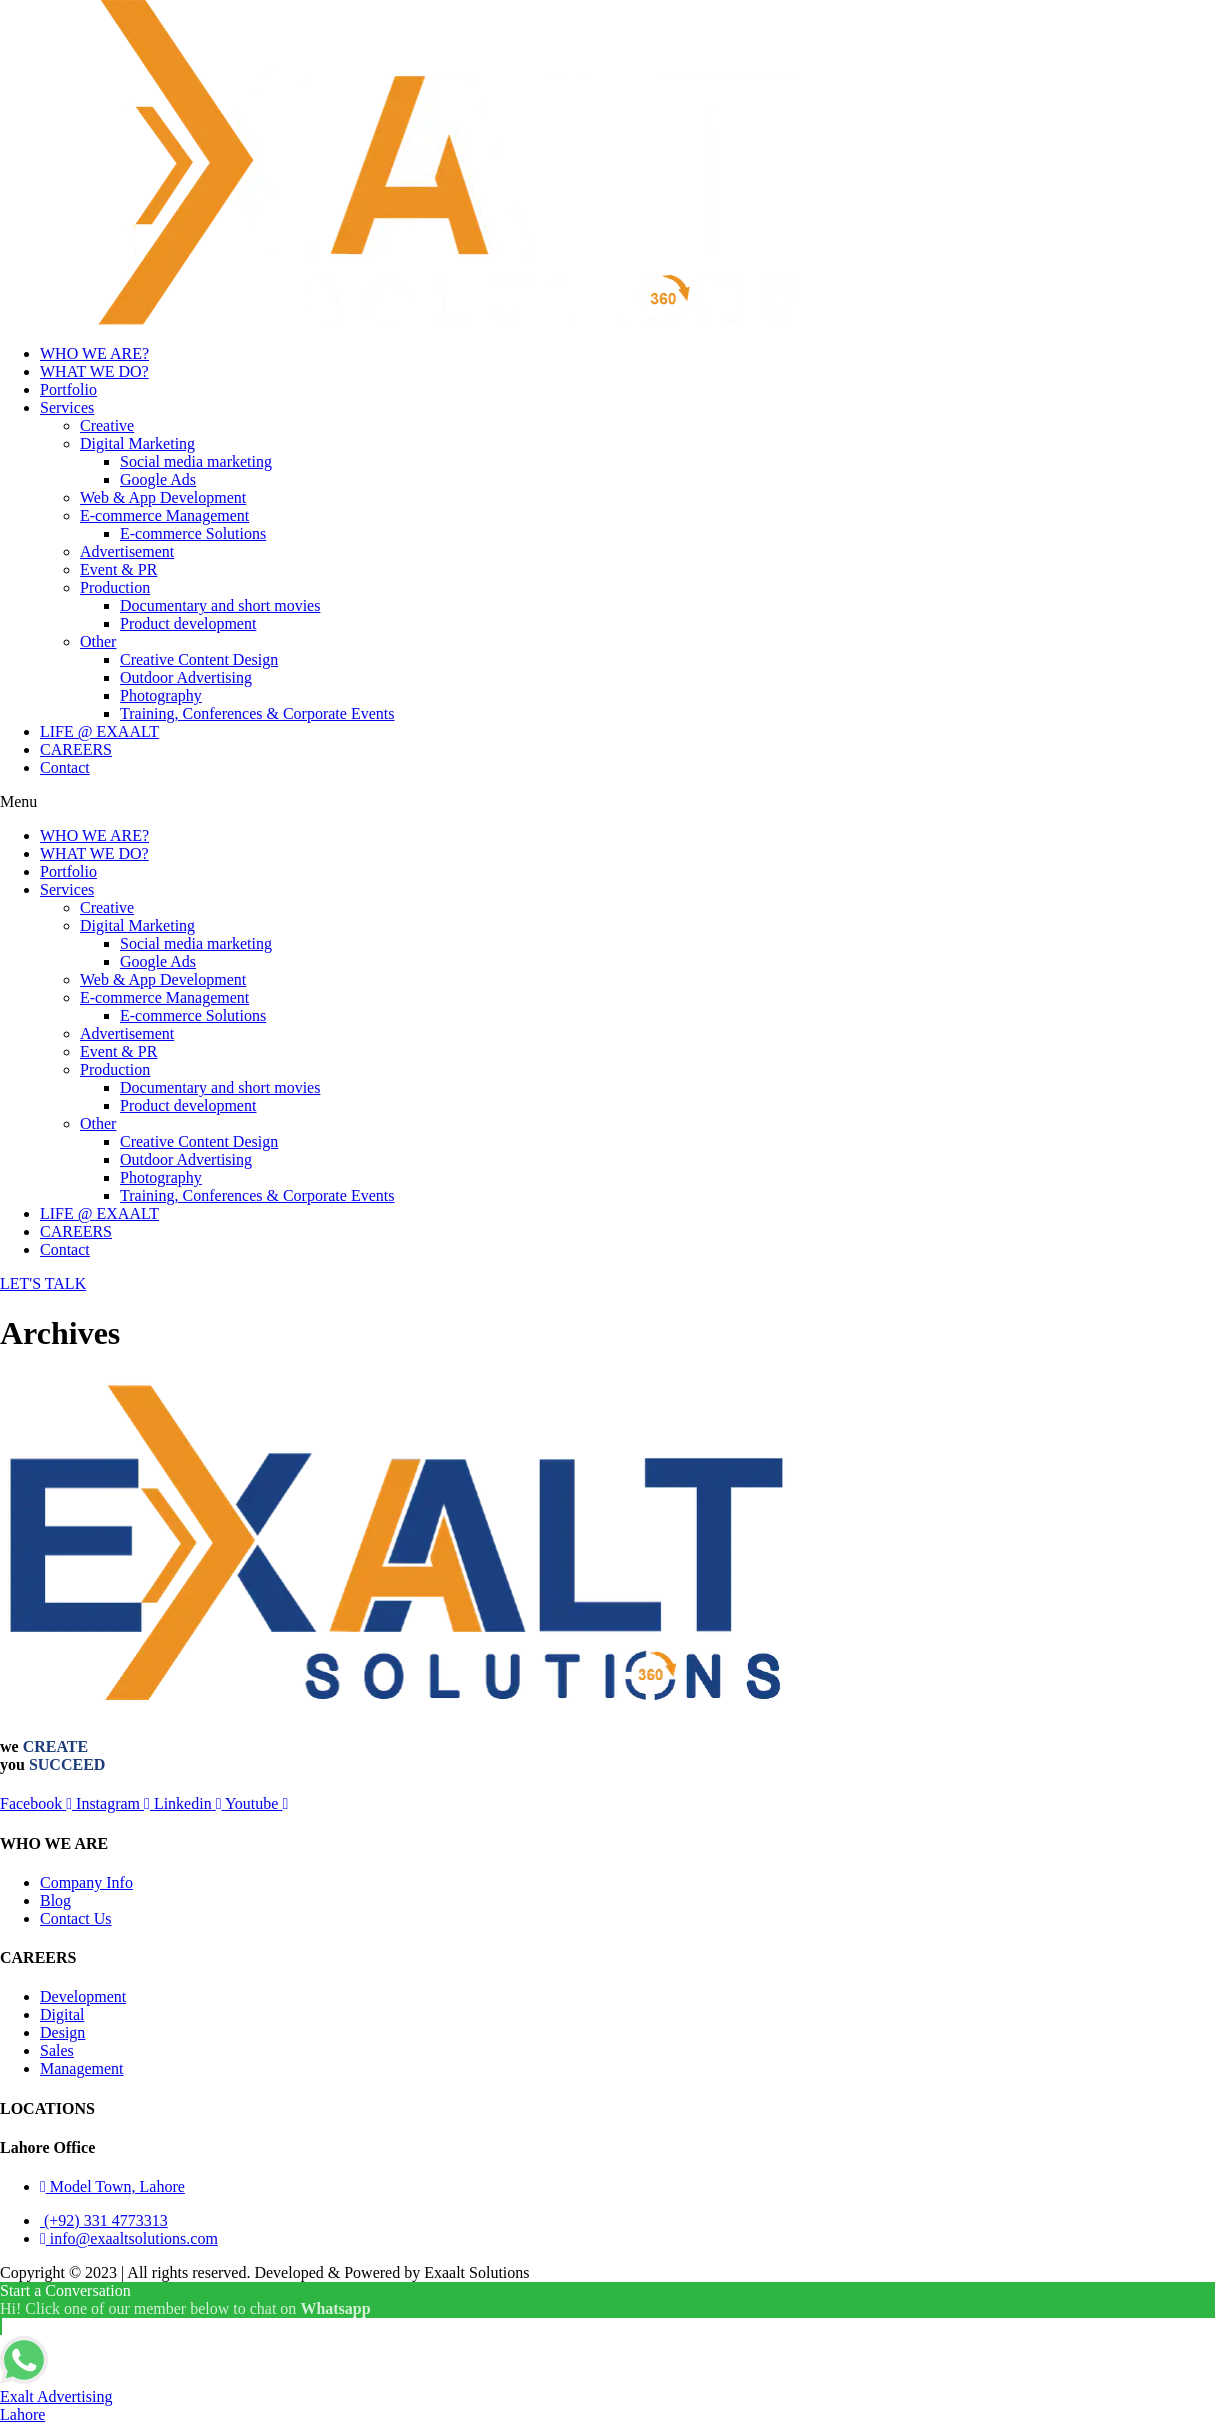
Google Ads (158, 479)
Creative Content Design (199, 659)
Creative (107, 425)
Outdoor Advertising (186, 677)
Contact (65, 767)
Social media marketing (196, 461)
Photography (161, 695)
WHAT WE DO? (94, 371)
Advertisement (127, 551)
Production (115, 587)
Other (98, 641)
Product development (188, 623)
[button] (607, 802)
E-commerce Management (164, 515)
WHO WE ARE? (94, 353)
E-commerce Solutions (193, 533)
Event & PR (118, 569)
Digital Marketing (137, 443)
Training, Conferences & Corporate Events (257, 713)
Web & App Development (163, 497)
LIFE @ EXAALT (99, 731)
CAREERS (76, 749)
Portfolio (68, 389)
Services (67, 407)
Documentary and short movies (220, 605)
